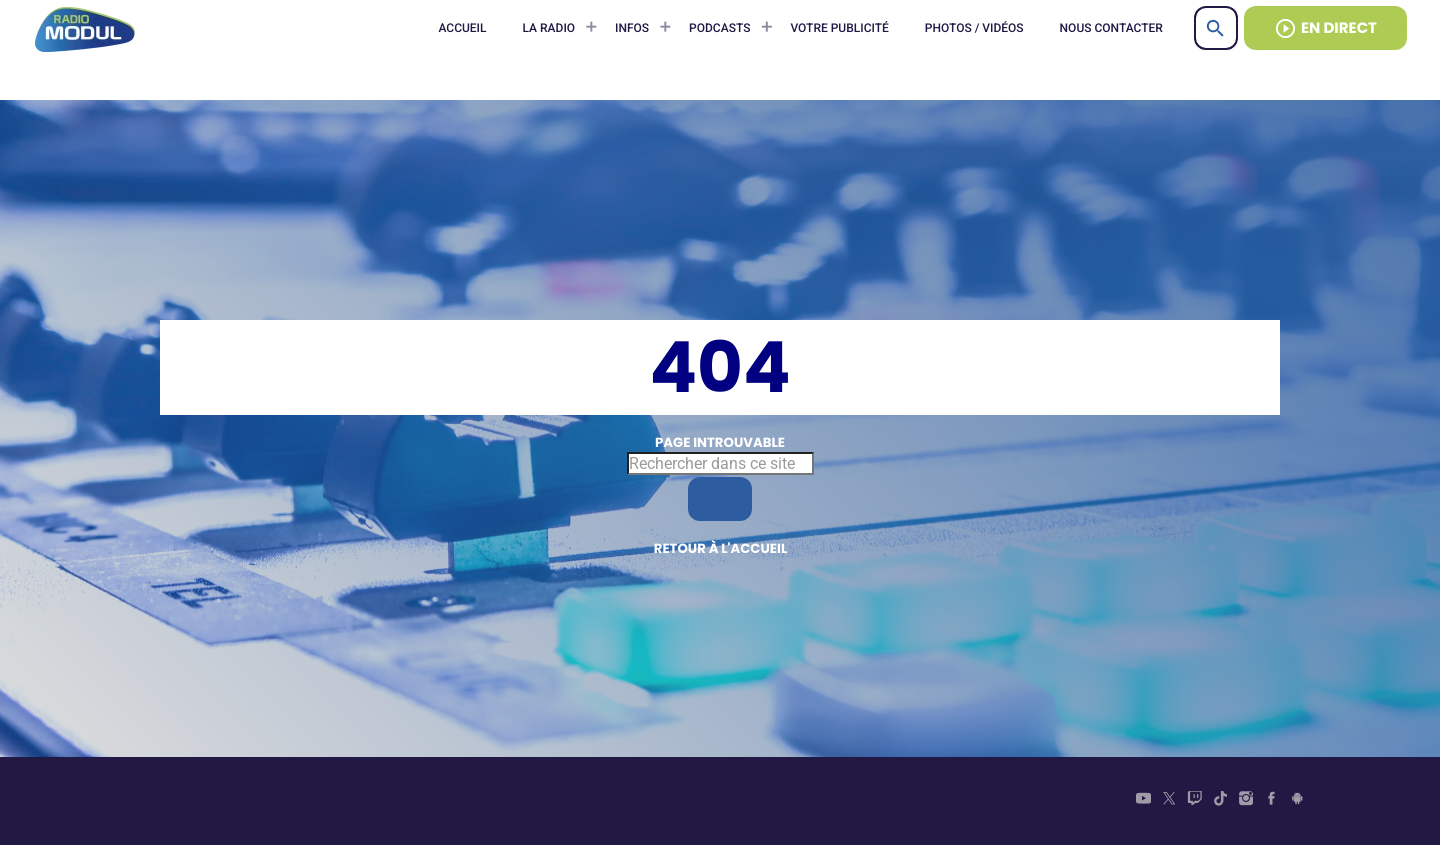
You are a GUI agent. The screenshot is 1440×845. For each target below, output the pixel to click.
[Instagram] (1246, 801)
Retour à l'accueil (721, 548)
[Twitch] (1195, 801)
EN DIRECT (1325, 28)
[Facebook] (1272, 801)
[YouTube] (1144, 801)
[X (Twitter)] (1169, 801)
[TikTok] (1221, 801)
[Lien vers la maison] (85, 28)
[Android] (1297, 801)
